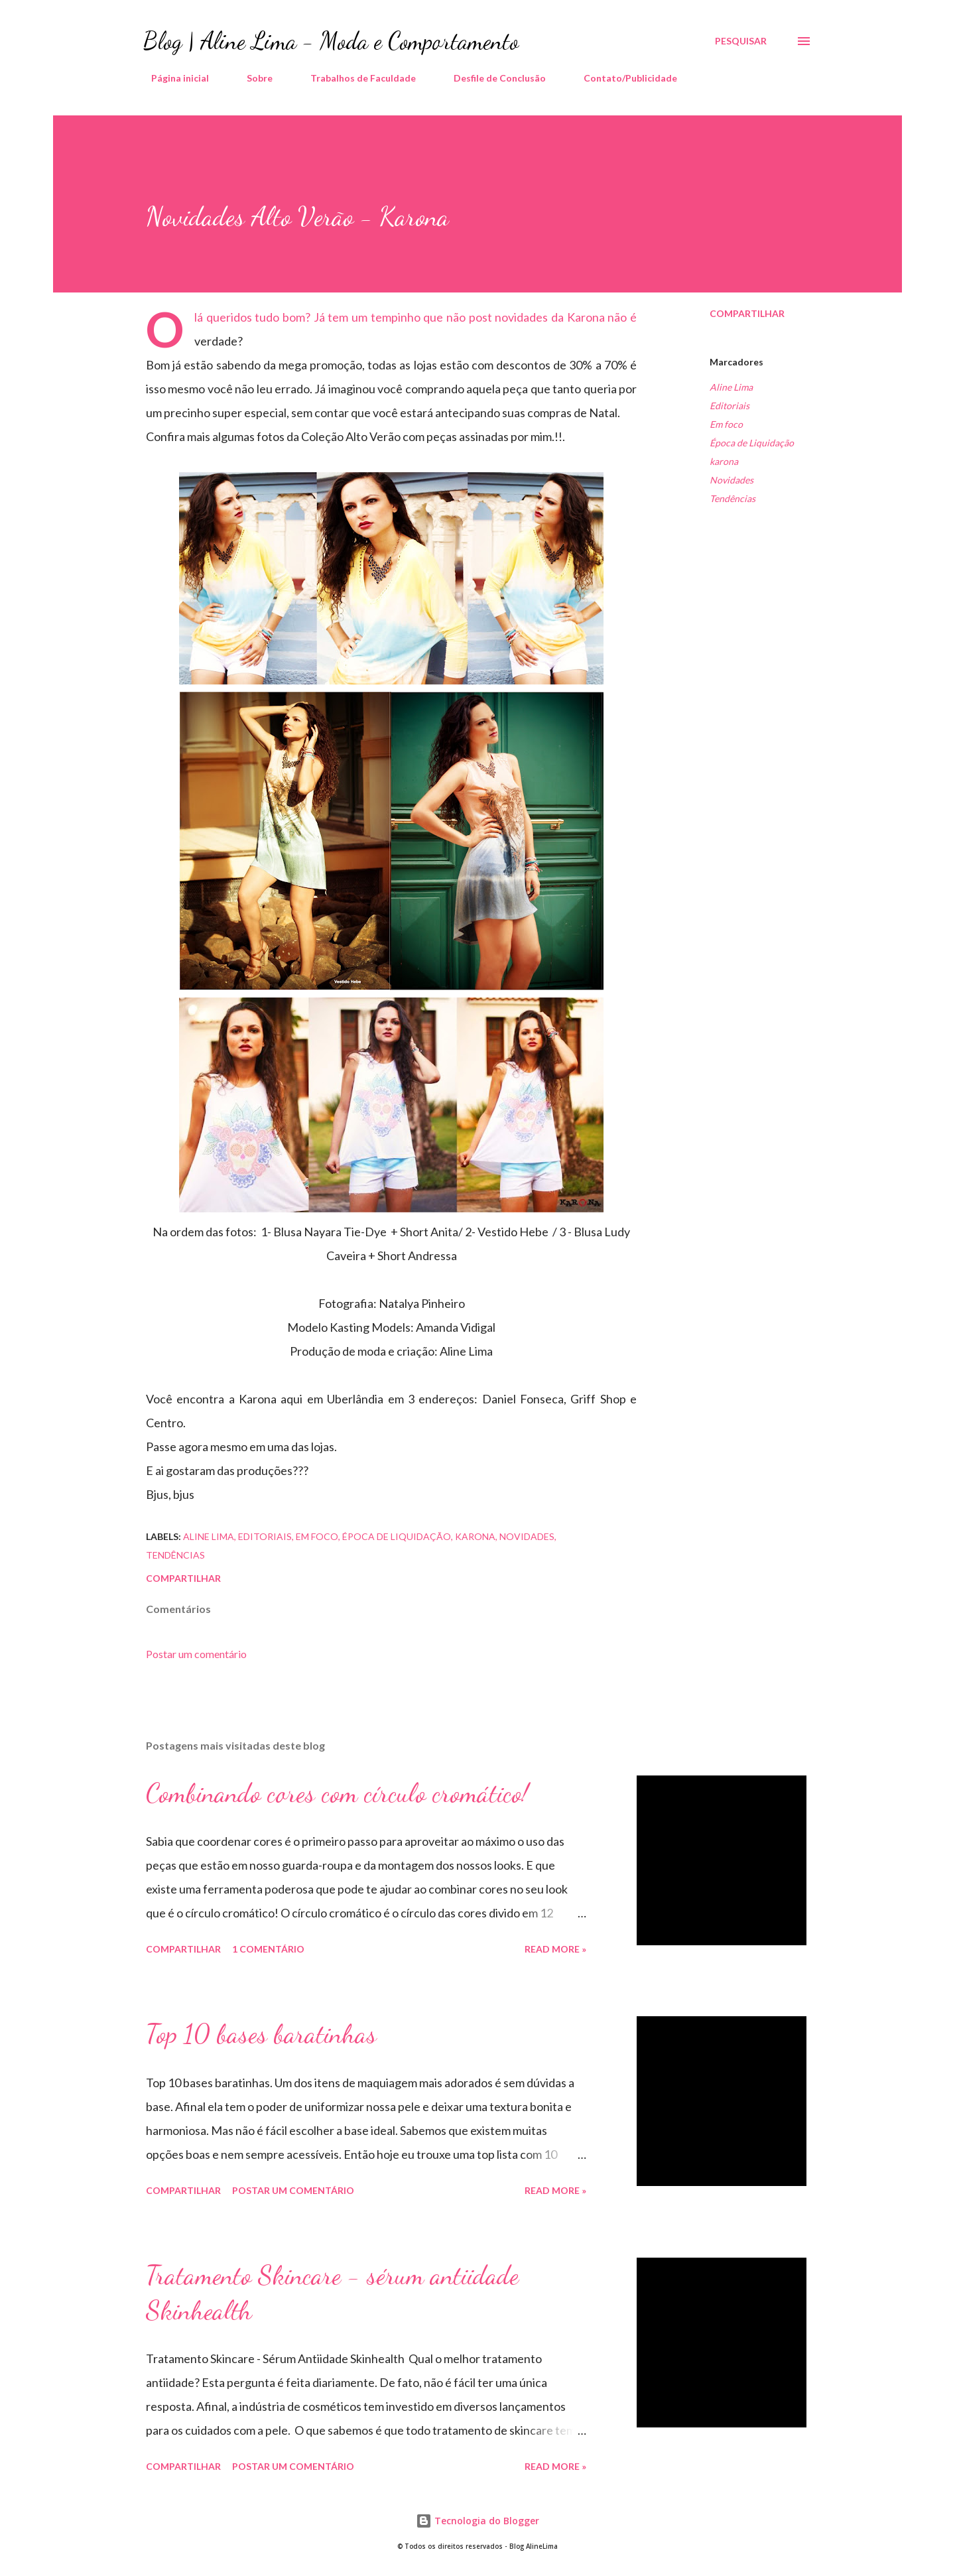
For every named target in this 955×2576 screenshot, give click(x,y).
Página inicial (172, 78)
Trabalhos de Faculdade (355, 78)
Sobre (252, 78)
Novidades (731, 479)
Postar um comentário (196, 1653)
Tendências (732, 498)
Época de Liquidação (752, 442)
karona (724, 461)
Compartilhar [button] (747, 313)
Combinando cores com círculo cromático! (337, 1793)
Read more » (555, 1949)
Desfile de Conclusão (492, 78)
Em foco (726, 424)
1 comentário (268, 1949)
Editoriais (729, 405)
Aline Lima (731, 387)
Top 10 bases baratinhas (261, 2033)
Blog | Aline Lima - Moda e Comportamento (331, 41)
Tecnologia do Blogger (477, 2520)
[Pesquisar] (741, 41)
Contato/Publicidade (622, 78)
